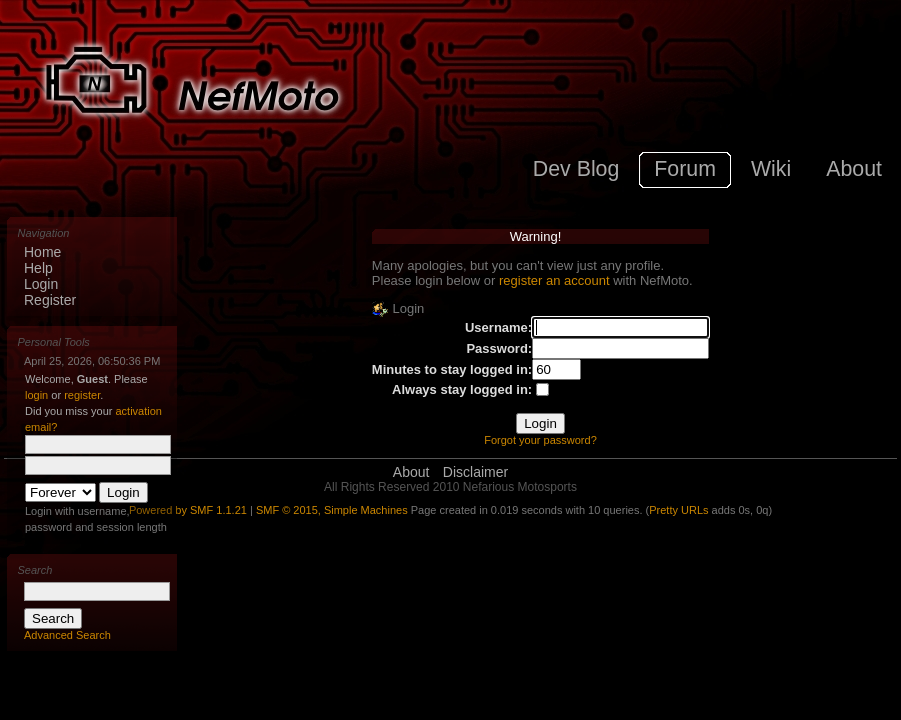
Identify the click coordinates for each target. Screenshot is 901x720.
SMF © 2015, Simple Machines (332, 510)
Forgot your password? (540, 440)
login (36, 395)
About (411, 472)
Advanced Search (67, 635)
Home (42, 252)
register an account (554, 280)
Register (50, 300)
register (82, 395)
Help (38, 268)
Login (41, 284)
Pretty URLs (678, 510)
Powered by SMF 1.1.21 (188, 510)
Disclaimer (475, 472)
